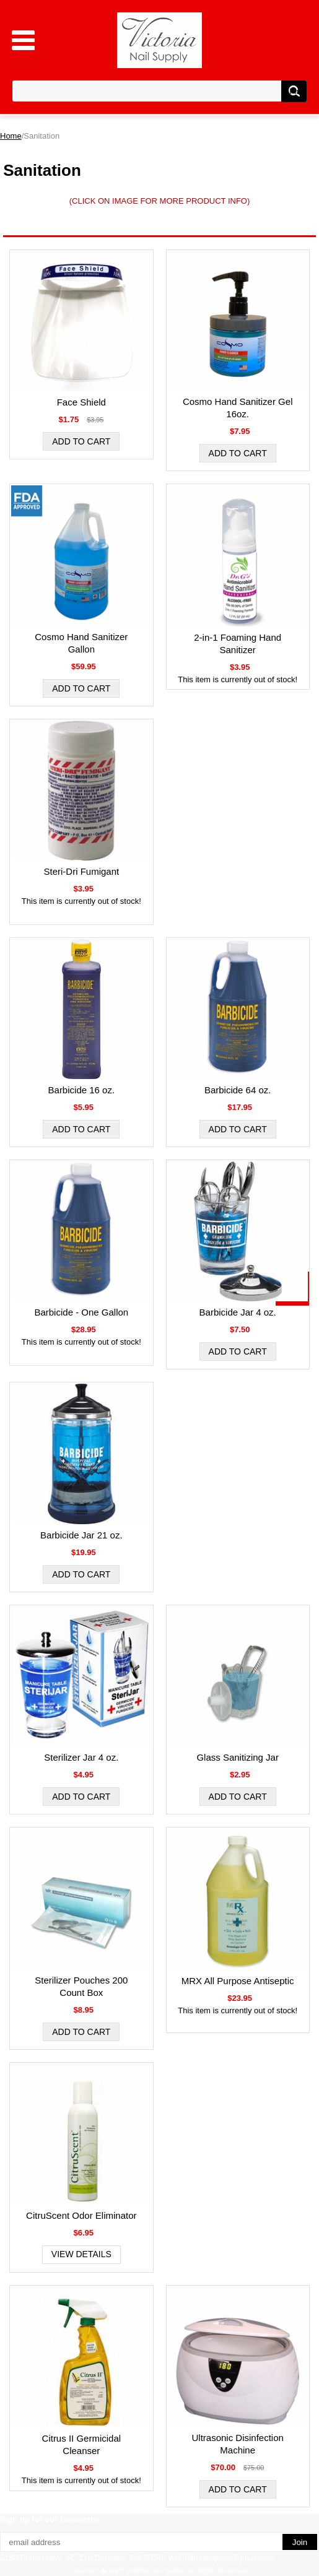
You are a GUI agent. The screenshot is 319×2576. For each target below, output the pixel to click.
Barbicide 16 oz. (81, 1090)
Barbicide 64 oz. (237, 1090)
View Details (81, 2254)
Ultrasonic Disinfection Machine (237, 2443)
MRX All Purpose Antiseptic (237, 1980)
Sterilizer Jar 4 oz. (81, 1757)
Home (11, 136)
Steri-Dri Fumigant (81, 871)
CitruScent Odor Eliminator (81, 2215)
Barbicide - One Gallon (81, 1312)
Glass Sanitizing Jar (237, 1757)
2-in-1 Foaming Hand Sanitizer (237, 643)
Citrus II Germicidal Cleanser (81, 2444)
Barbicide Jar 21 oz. (81, 1535)
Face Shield (81, 402)
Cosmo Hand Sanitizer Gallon (81, 642)
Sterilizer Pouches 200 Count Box (81, 1986)
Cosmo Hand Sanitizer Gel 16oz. (238, 407)
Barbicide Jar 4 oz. (237, 1312)
